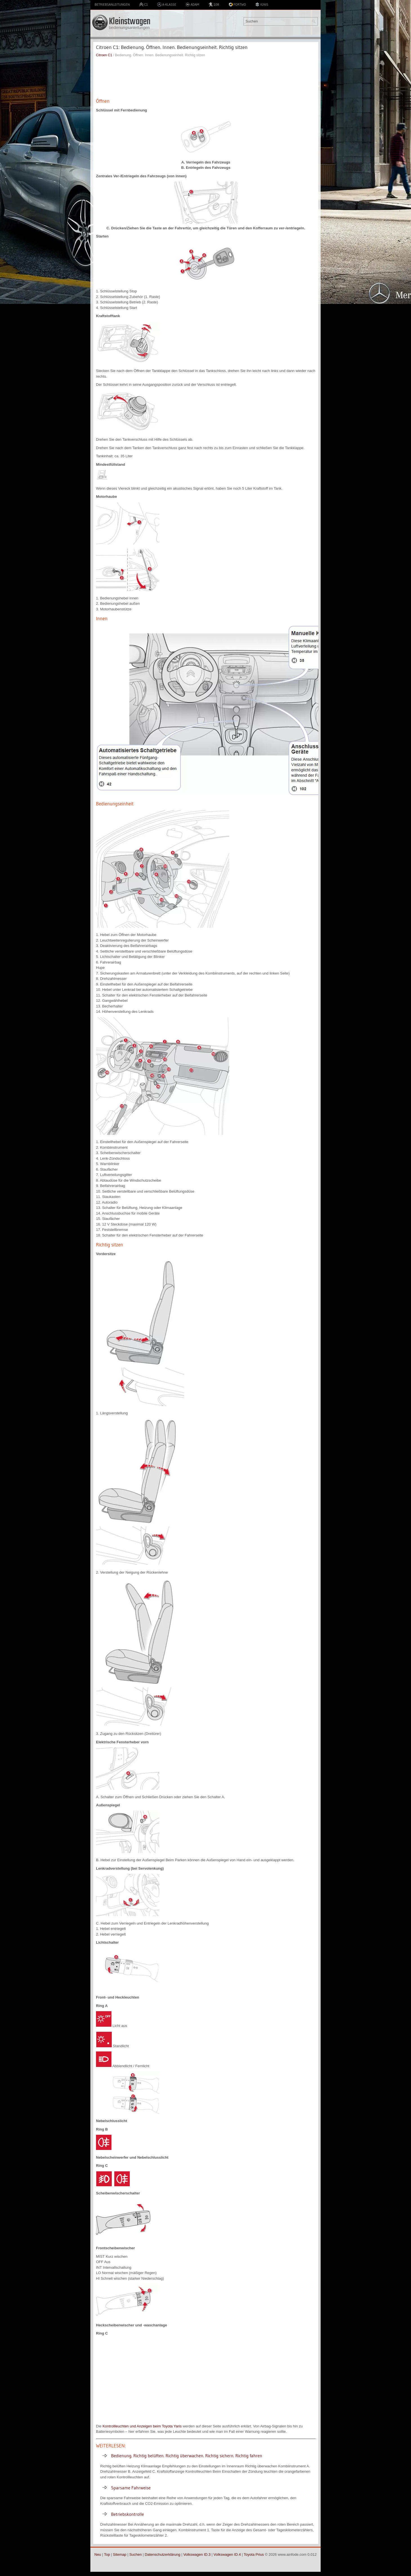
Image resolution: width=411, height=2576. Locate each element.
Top (107, 2554)
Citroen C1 (104, 55)
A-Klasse (166, 4)
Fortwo (237, 4)
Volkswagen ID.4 (227, 2554)
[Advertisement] (206, 77)
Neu (97, 2554)
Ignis (261, 4)
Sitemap (119, 2554)
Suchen (135, 2554)
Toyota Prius (254, 2554)
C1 (143, 4)
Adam (192, 4)
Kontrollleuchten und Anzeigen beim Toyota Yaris (142, 2426)
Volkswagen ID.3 (197, 2554)
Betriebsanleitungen (112, 4)
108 (213, 4)
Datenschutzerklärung (162, 2554)
